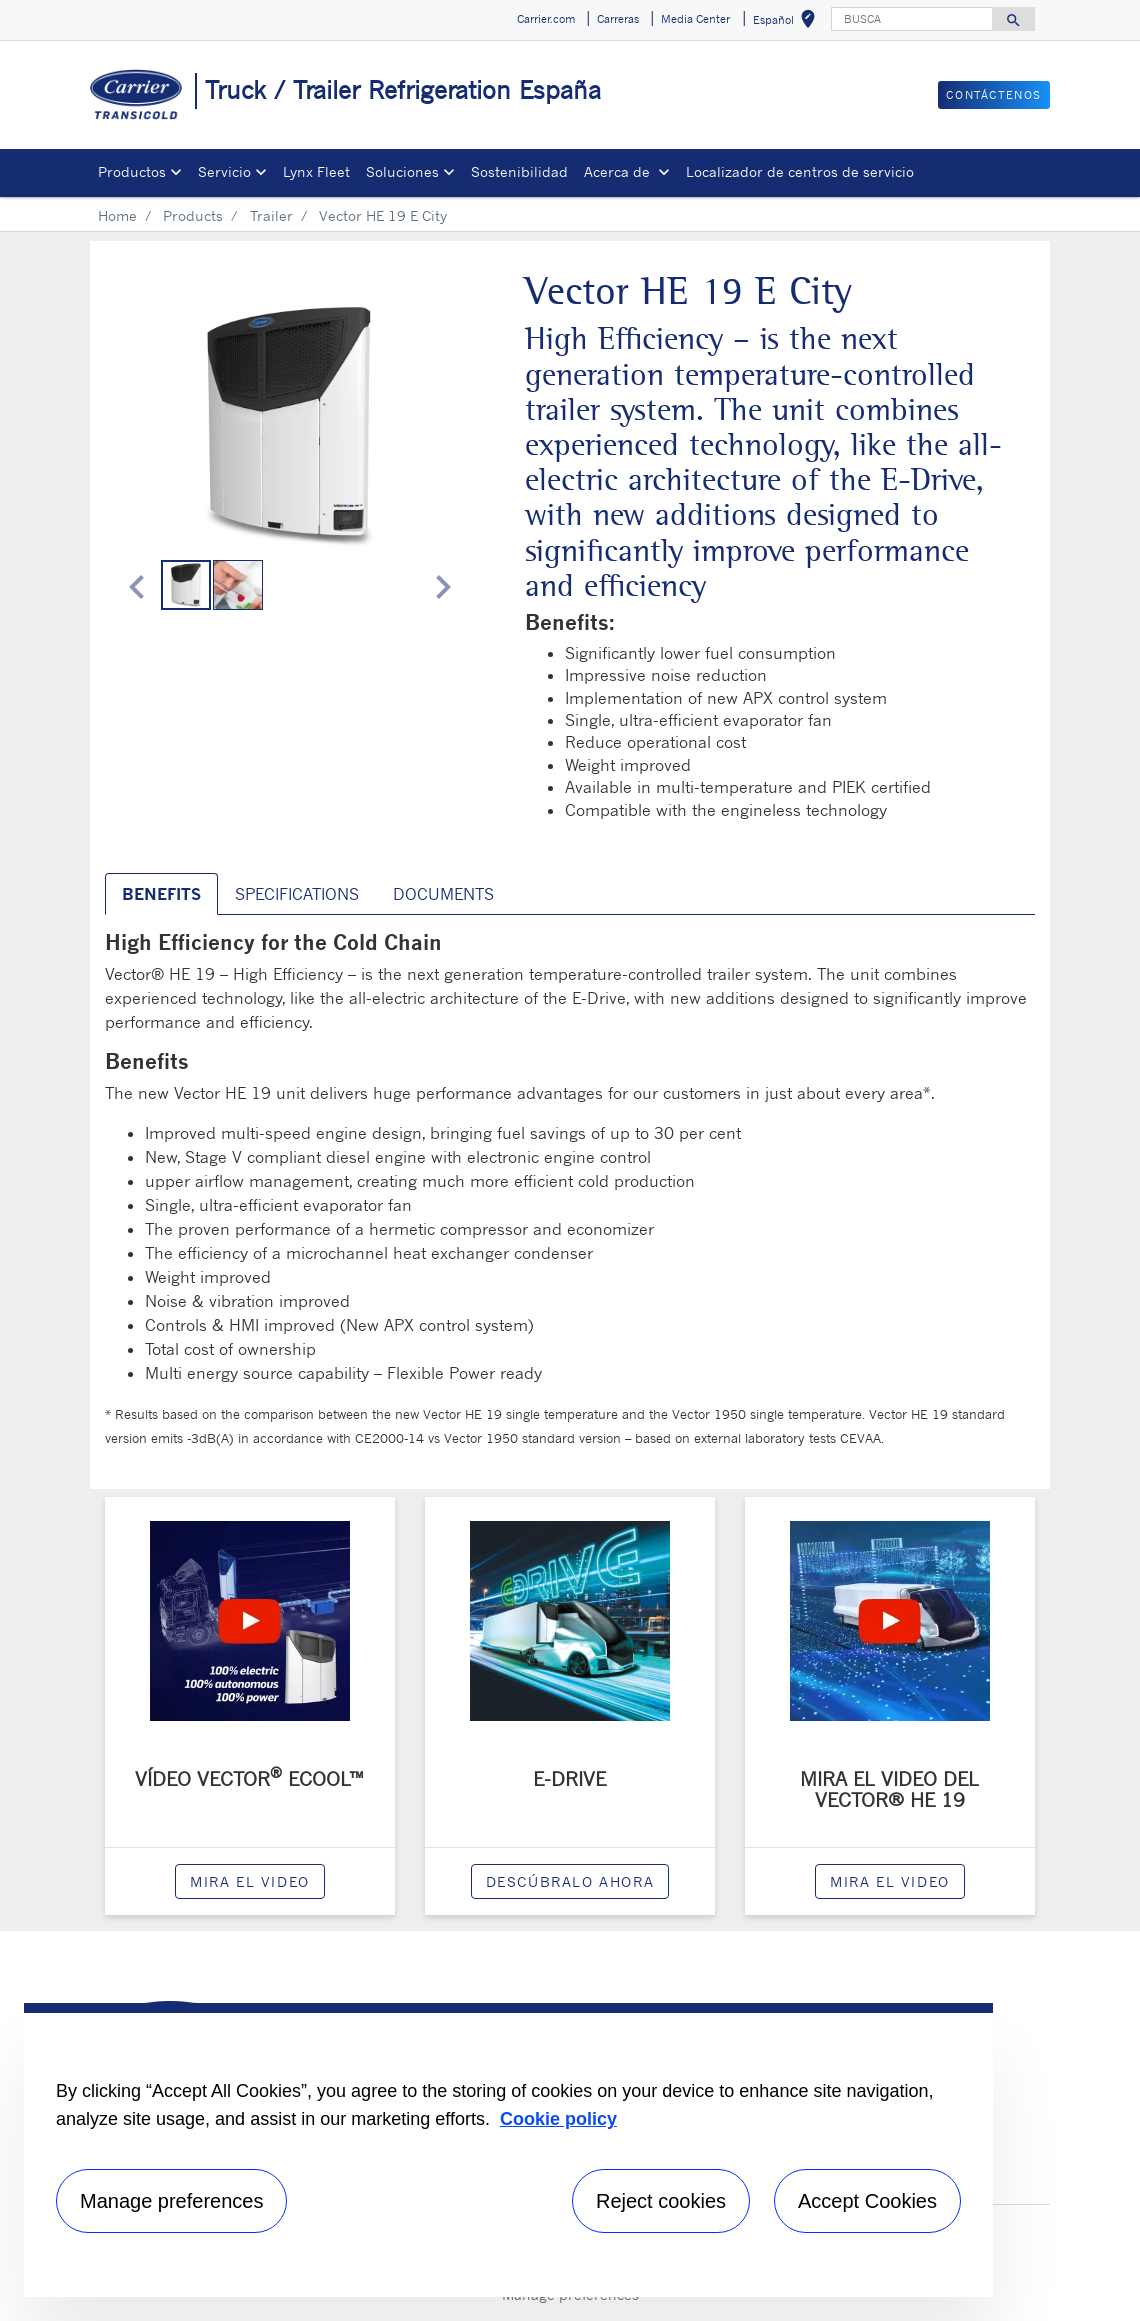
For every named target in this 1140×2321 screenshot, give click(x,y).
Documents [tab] (443, 894)
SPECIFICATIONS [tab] (297, 894)
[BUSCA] (912, 19)
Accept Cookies (867, 2201)
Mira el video (250, 1881)
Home (117, 215)
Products (193, 215)
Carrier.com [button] (546, 19)
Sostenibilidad (519, 171)
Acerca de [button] (619, 171)
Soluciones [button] (402, 171)
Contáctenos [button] (994, 95)
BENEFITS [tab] (161, 894)
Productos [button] (132, 171)
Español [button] (788, 22)
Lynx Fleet (316, 171)
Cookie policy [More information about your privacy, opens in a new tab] (558, 2119)
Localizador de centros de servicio (800, 171)
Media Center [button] (695, 19)
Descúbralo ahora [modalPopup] (570, 1881)
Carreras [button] (618, 19)
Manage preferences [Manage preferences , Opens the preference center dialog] (171, 2201)
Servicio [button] (224, 171)
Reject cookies (661, 2201)
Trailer (271, 215)
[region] (508, 2150)
